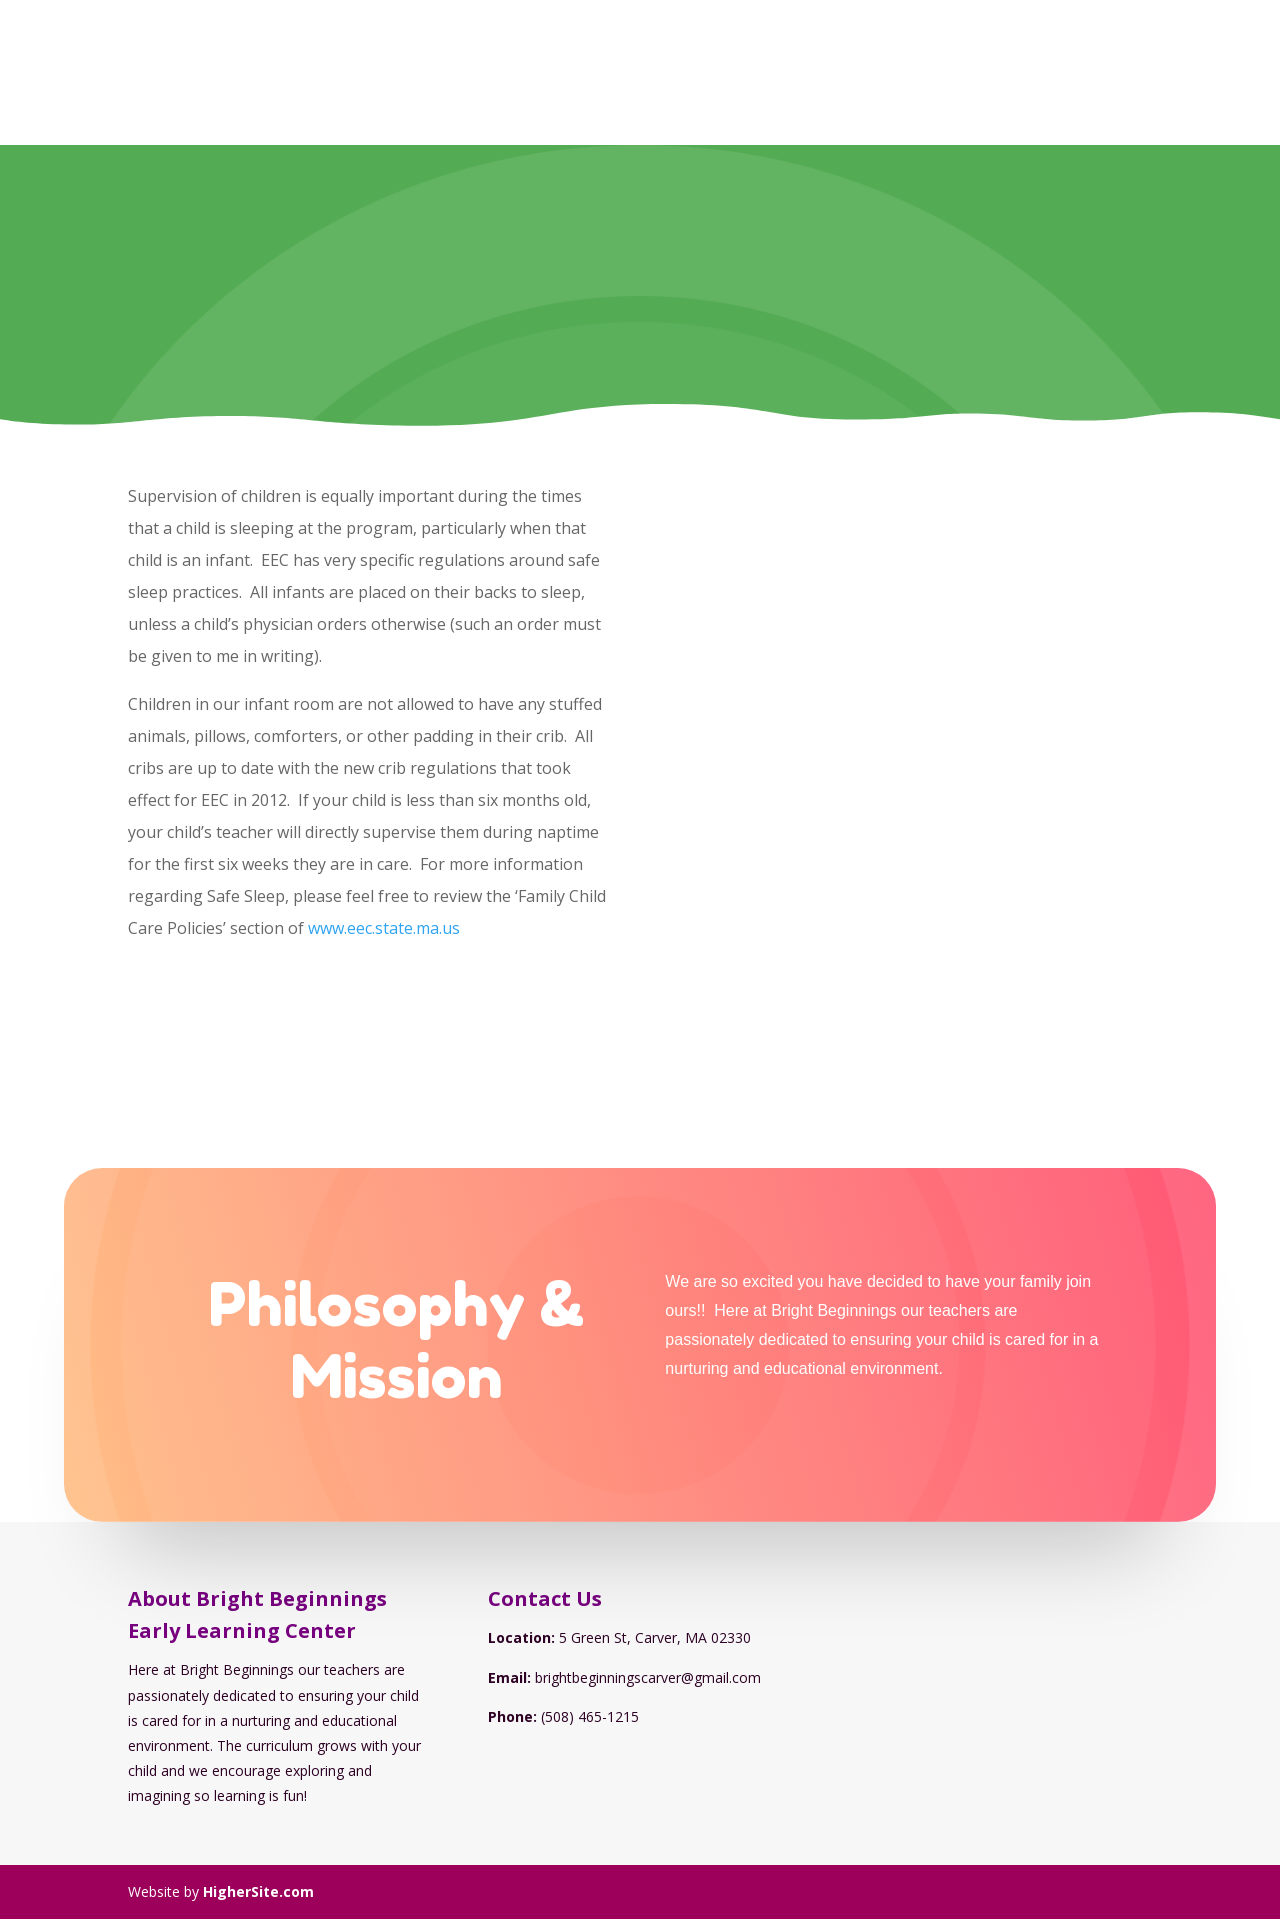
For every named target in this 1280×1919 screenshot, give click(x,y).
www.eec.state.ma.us (384, 928)
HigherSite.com (258, 1891)
